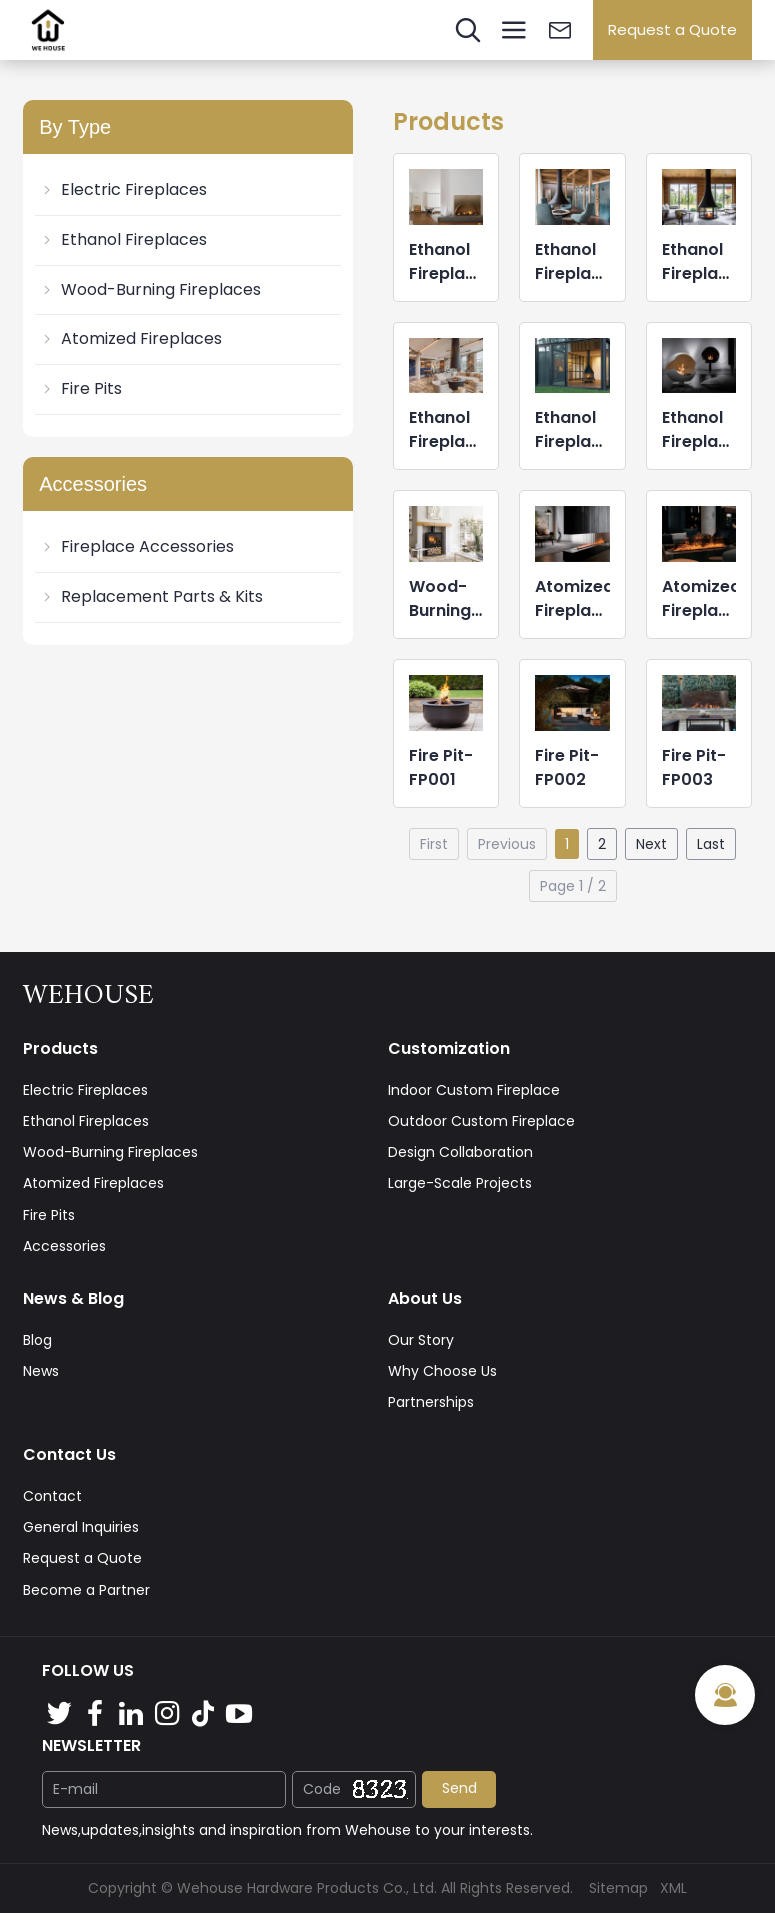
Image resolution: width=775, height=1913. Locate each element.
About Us (425, 1298)
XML (673, 1888)
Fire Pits (80, 388)
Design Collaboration (460, 1152)
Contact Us (69, 1454)
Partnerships (431, 1402)
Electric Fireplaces (123, 189)
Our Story (421, 1340)
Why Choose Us (442, 1371)
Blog (37, 1340)
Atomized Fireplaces (130, 338)
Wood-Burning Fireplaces (150, 289)
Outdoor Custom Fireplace (481, 1121)
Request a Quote (672, 29)
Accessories (64, 1246)
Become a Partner (86, 1590)
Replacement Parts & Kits (151, 596)
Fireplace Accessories (136, 546)
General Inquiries (81, 1527)
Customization (449, 1048)
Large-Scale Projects (460, 1183)
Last (711, 844)
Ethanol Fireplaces (123, 239)
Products (60, 1048)
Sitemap (618, 1888)
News (41, 1371)
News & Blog (73, 1298)
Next (651, 844)
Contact (52, 1496)
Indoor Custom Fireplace (474, 1090)
